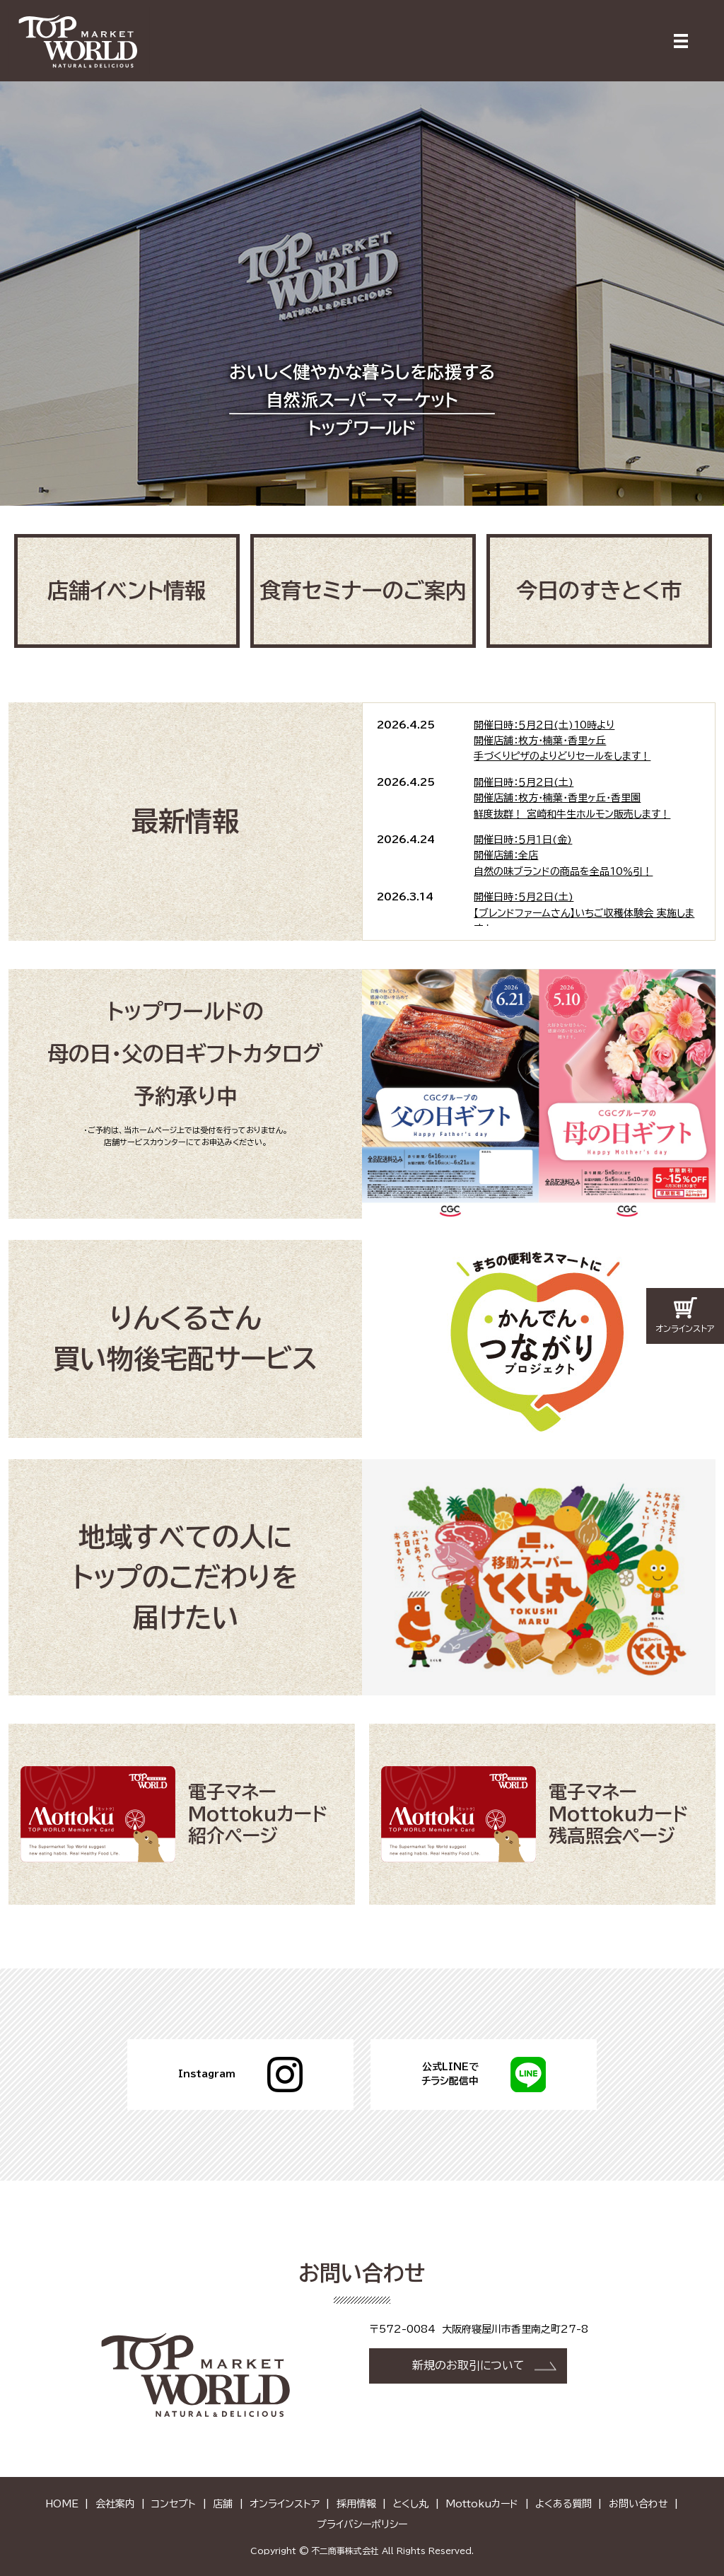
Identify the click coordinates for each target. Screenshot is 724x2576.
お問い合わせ (638, 2502)
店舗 (223, 2502)
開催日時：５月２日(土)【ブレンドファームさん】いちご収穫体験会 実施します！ (584, 912)
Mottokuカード (481, 2502)
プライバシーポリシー (362, 2523)
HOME (61, 2502)
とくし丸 (410, 2502)
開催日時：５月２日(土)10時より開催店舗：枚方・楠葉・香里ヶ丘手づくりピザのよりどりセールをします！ (562, 740)
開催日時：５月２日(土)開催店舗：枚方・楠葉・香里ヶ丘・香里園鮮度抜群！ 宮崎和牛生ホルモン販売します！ (572, 797)
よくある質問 (563, 2502)
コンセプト (173, 2502)
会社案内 (115, 2502)
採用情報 (356, 2502)
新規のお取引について (468, 2364)
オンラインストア (285, 2502)
